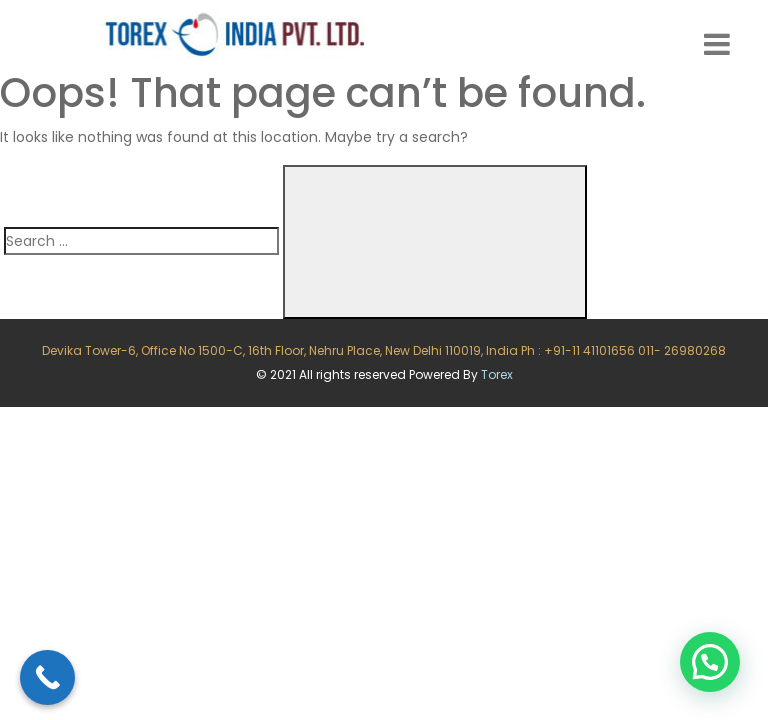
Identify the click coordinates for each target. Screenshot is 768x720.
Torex (497, 374)
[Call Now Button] (47, 677)
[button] (710, 662)
